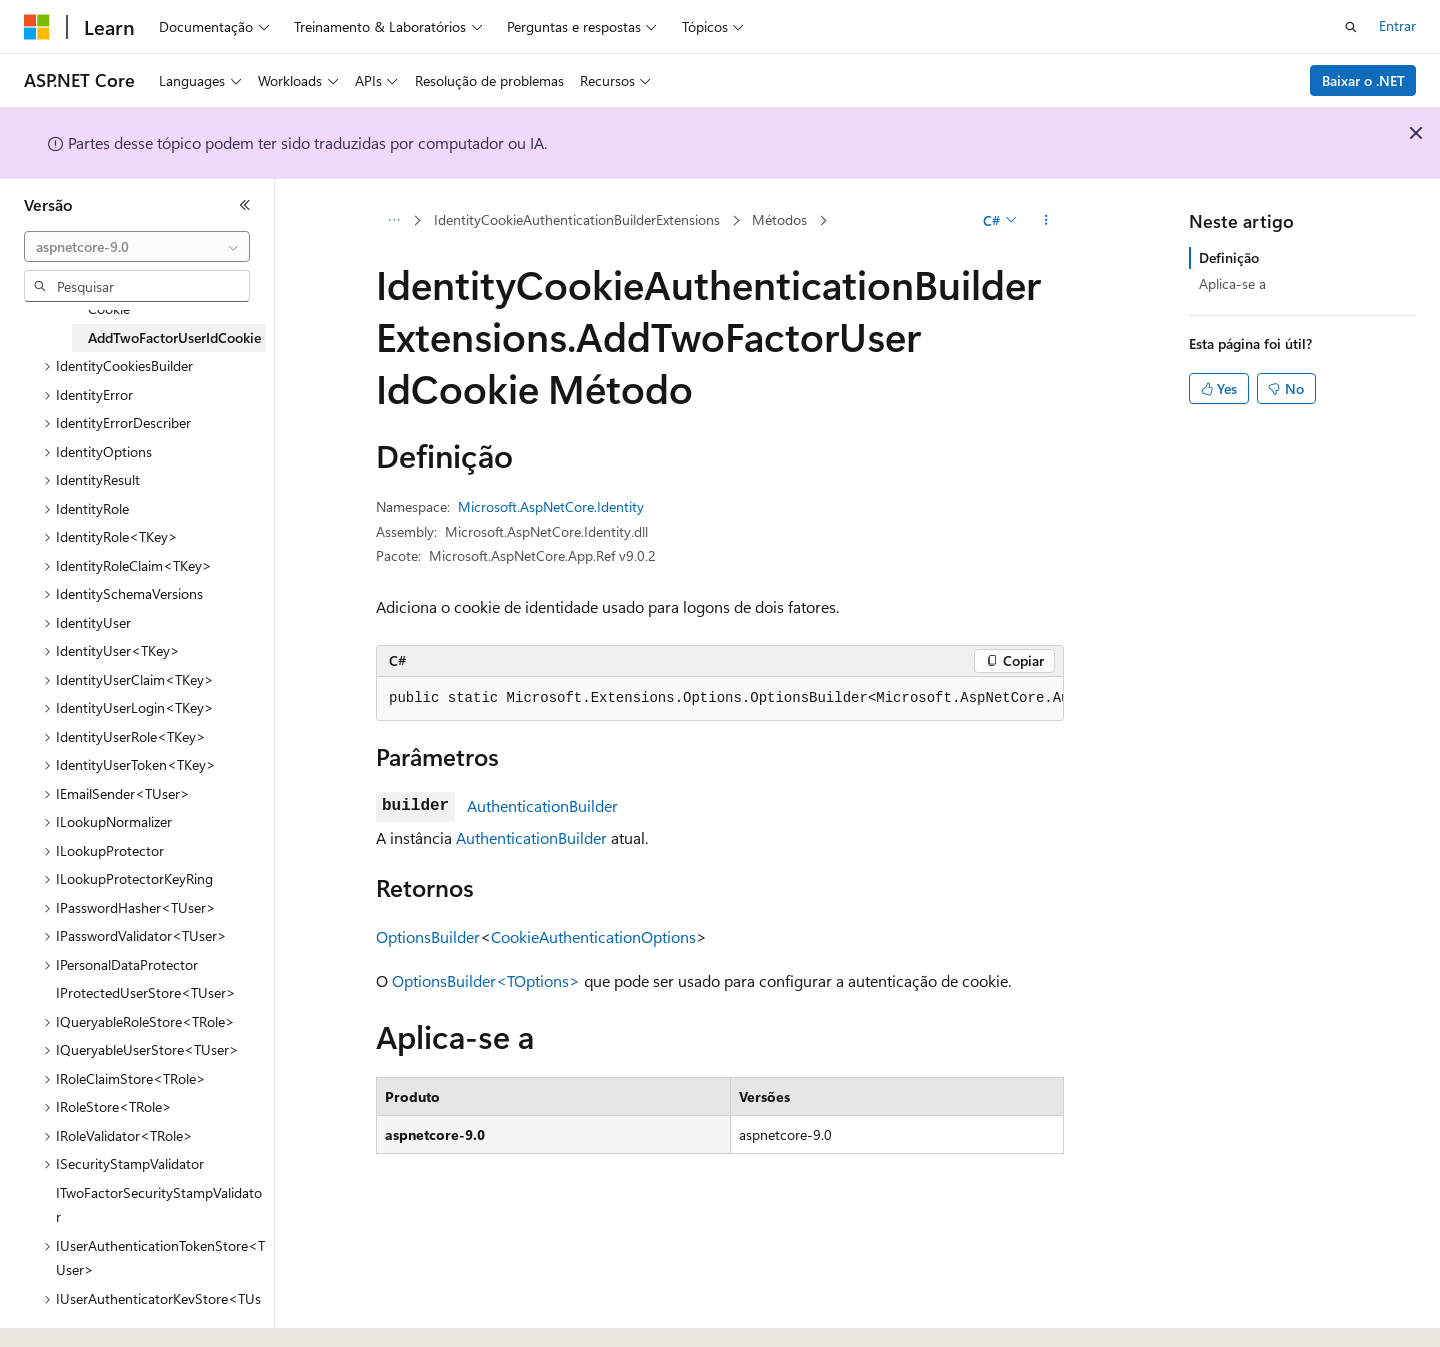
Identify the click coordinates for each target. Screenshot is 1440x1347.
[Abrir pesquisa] (1351, 27)
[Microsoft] (37, 27)
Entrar (1397, 25)
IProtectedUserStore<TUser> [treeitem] (146, 992)
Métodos (779, 219)
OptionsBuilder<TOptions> (486, 980)
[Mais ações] (1046, 221)
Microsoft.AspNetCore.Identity (551, 506)
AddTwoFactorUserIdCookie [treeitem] (174, 337)
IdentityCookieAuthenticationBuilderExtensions (577, 219)
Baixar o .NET (1363, 80)
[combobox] (137, 247)
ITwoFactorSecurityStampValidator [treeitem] (159, 1205)
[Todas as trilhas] (393, 221)
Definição (1229, 257)
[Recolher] (245, 205)
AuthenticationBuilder (542, 805)
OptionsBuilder (428, 936)
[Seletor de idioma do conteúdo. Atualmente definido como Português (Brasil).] (99, 1314)
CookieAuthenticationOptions (593, 936)
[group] (720, 699)
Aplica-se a (1232, 283)
